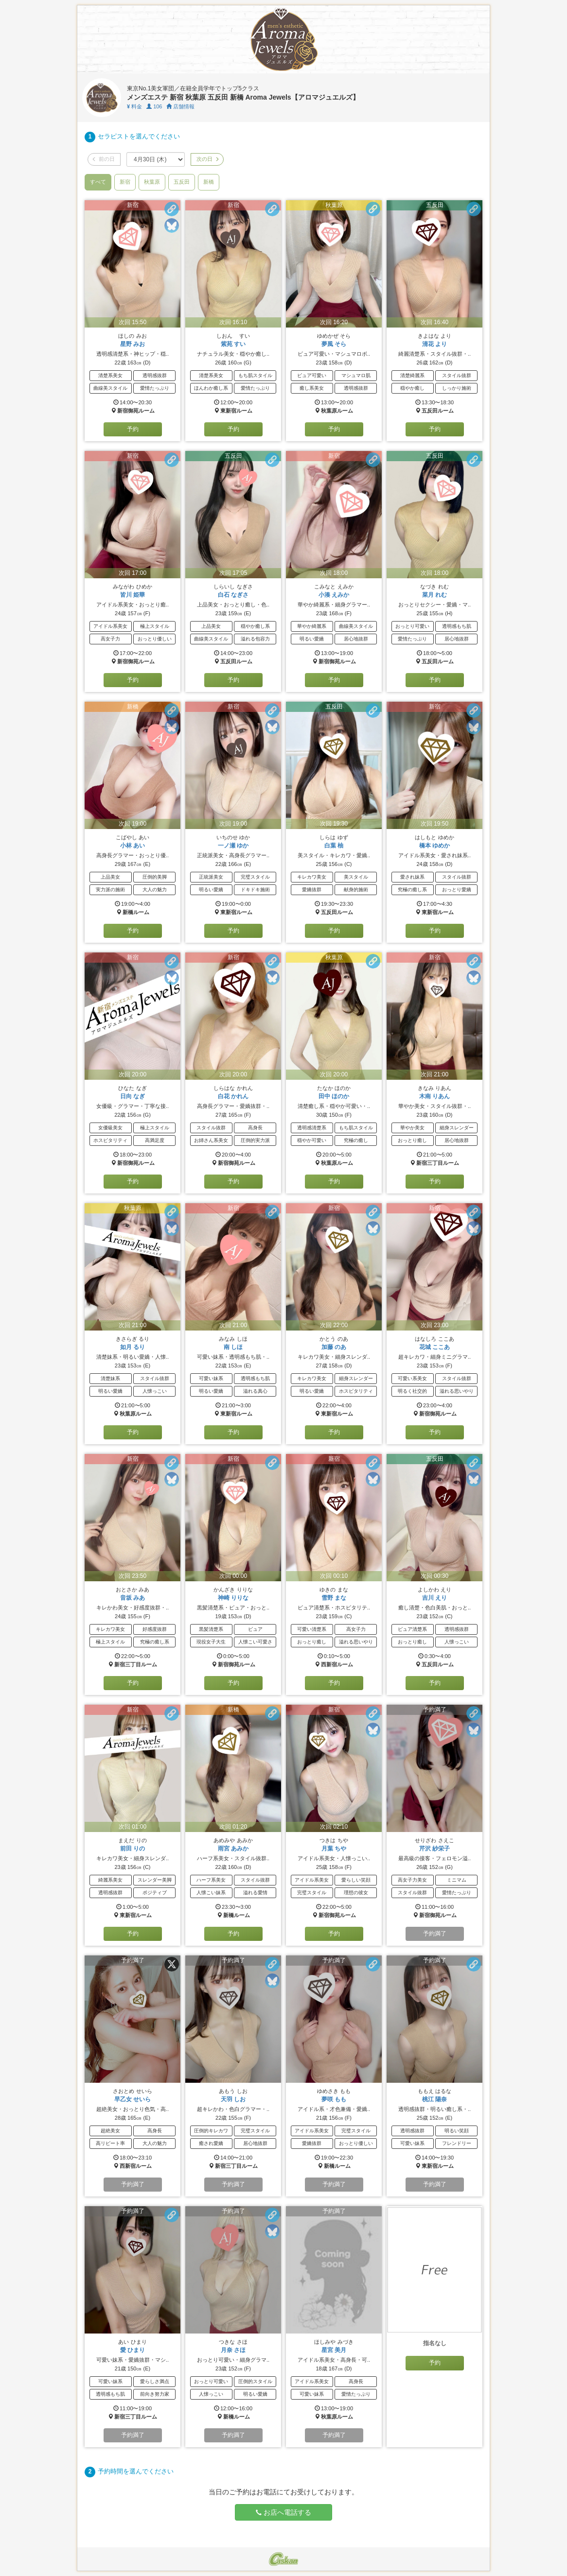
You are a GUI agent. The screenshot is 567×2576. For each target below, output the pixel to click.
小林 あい (132, 845)
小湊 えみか (334, 594)
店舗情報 (180, 106)
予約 (133, 429)
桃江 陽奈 (434, 2099)
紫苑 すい (233, 344)
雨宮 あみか (233, 1848)
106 (154, 106)
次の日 (207, 159)
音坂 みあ (132, 1597)
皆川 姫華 (132, 594)
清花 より (434, 344)
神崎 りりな (233, 1597)
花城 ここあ (434, 1347)
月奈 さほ (233, 2350)
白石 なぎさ (233, 594)
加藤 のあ (333, 1347)
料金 (134, 106)
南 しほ (233, 1347)
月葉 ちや (333, 1848)
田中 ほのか (334, 1096)
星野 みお (132, 344)
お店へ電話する (283, 2512)
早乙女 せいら (132, 2099)
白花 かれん (233, 1096)
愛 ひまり (132, 2350)
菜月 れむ (434, 594)
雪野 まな (333, 1597)
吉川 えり (434, 1597)
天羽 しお (233, 2099)
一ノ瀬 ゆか (233, 845)
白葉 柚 (333, 845)
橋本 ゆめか (434, 845)
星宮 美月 (333, 2350)
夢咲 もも (333, 2099)
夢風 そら (333, 344)
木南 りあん (434, 1096)
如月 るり (132, 1347)
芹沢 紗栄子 (434, 1848)
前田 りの (132, 1848)
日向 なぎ (132, 1096)
